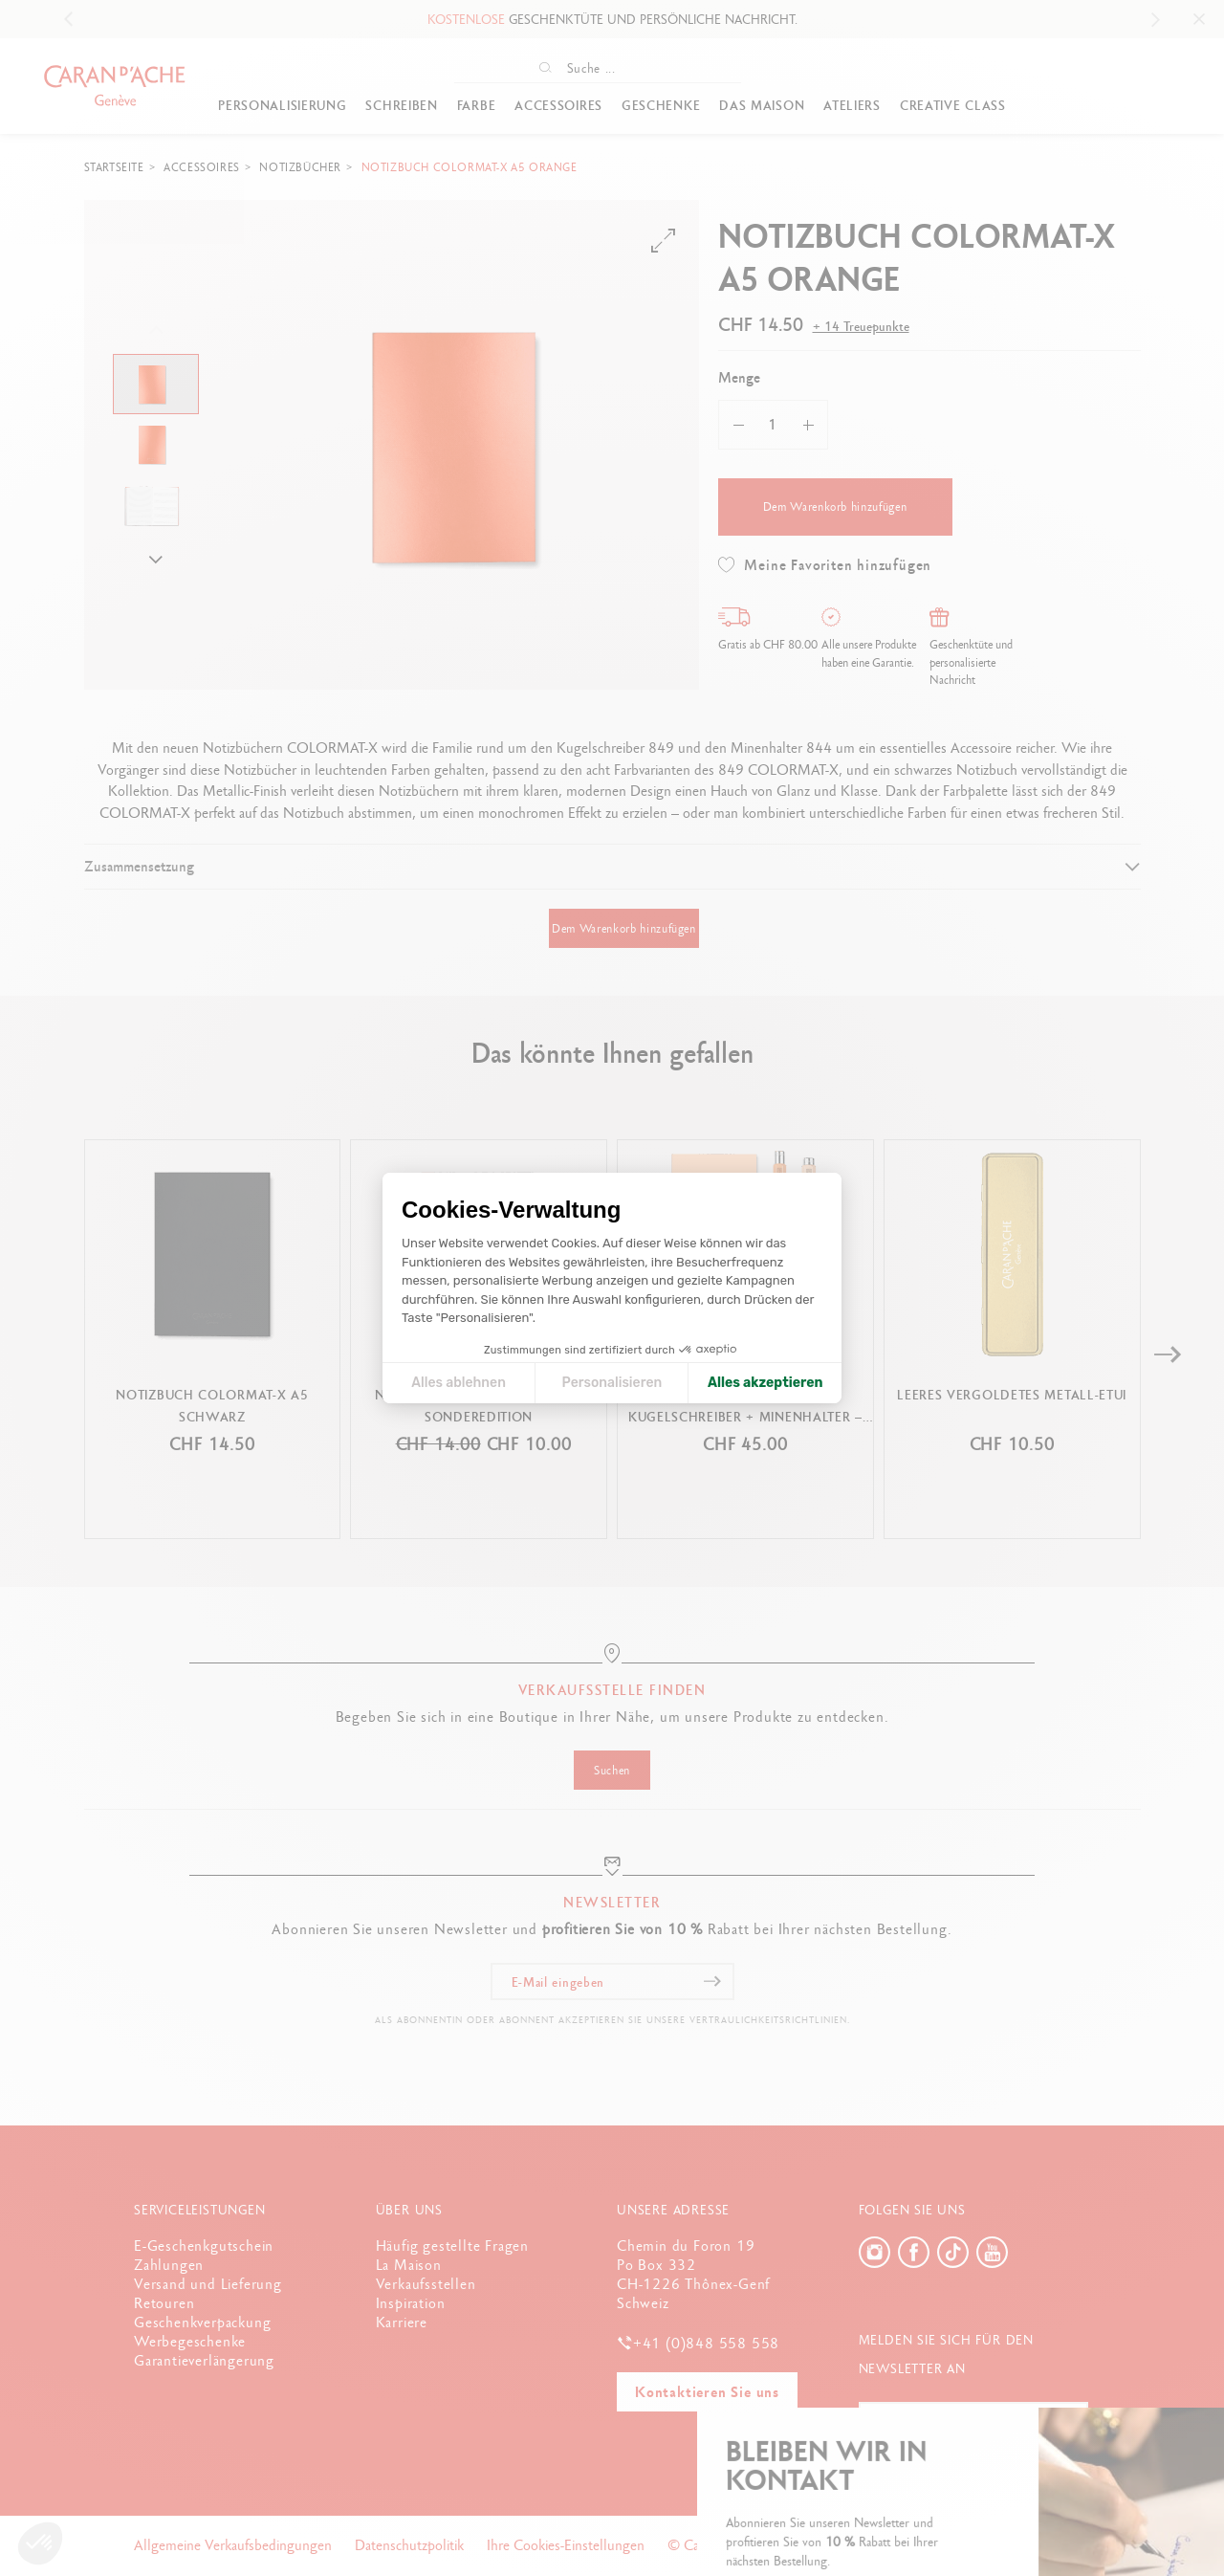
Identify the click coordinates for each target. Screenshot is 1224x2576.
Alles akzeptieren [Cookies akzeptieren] (765, 1383)
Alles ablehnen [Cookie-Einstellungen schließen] (458, 1383)
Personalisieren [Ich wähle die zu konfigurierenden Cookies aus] (612, 1383)
